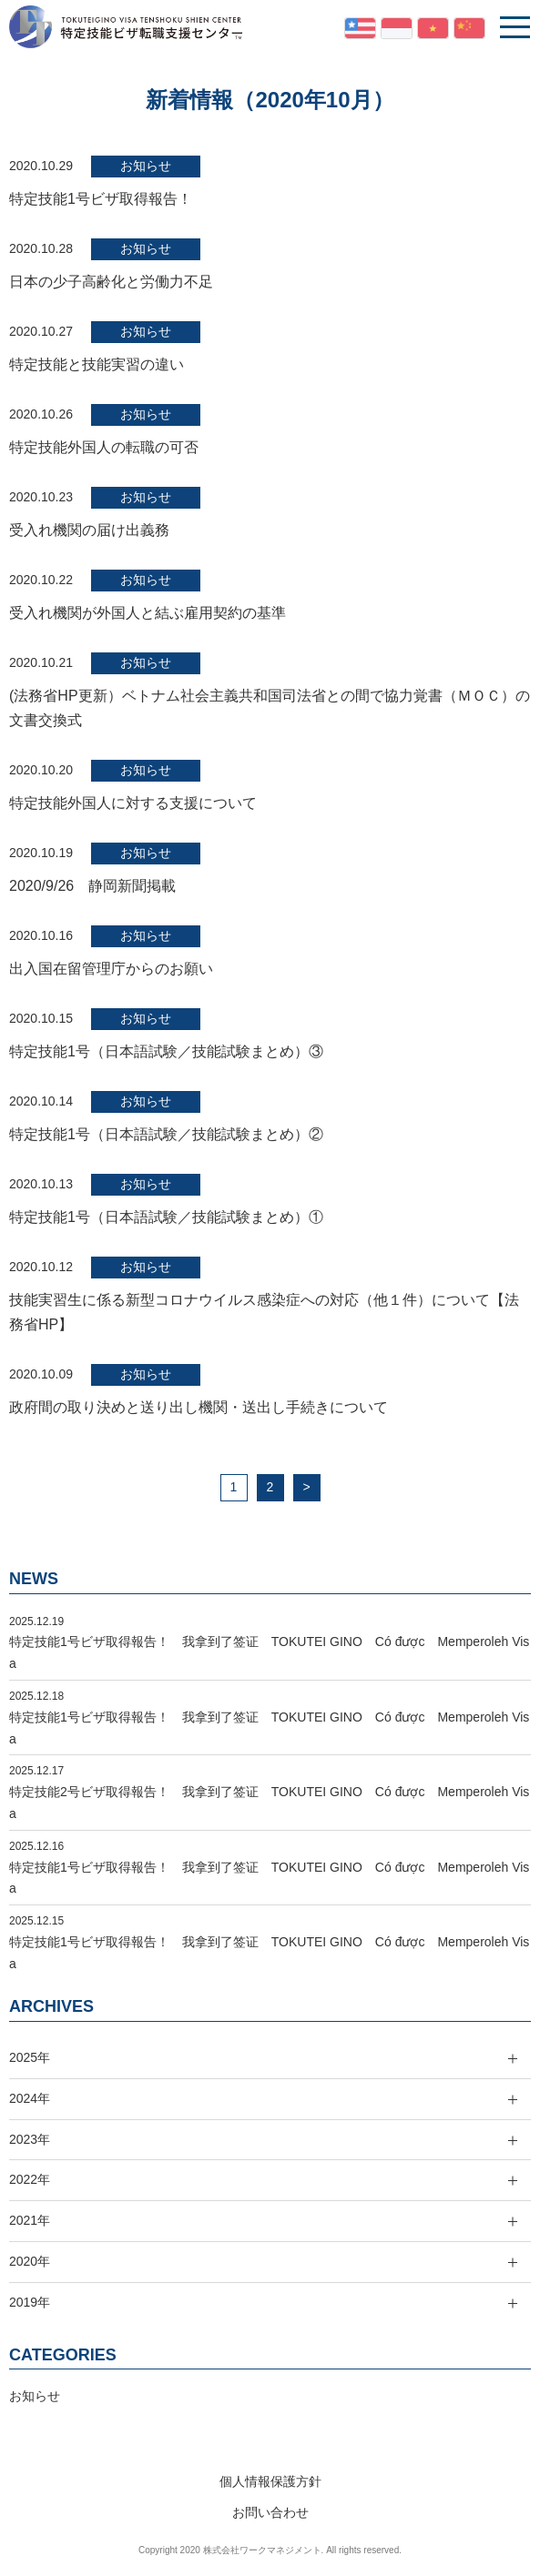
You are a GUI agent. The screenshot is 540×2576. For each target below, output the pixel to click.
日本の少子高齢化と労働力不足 (111, 281)
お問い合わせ (270, 2512)
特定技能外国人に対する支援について (133, 803)
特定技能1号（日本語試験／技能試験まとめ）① (166, 1217)
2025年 (29, 2057)
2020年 (29, 2261)
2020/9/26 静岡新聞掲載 (92, 886)
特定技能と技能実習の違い (96, 364)
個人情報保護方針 (270, 2481)
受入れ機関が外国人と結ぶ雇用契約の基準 (147, 613)
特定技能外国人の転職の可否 (104, 447)
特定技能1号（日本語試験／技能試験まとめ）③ (166, 1051)
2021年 (29, 2220)
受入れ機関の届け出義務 (89, 530)
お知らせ (145, 165)
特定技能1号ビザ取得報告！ (100, 199)
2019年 (29, 2302)
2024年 (29, 2098)
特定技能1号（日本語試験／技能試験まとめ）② (166, 1134)
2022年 (29, 2179)
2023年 (29, 2139)
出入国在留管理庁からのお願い (111, 968)
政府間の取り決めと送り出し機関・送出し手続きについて (198, 1407)
